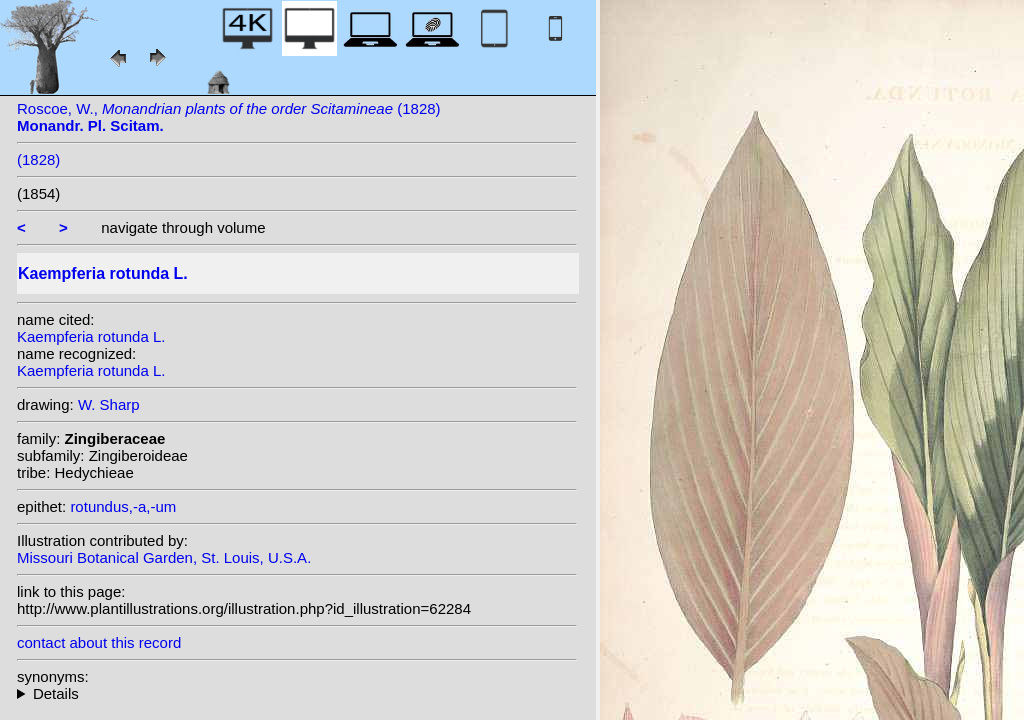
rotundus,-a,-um (123, 506)
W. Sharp (109, 404)
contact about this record (99, 642)
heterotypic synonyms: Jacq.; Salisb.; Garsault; (297, 693)
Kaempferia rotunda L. (91, 336)
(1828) (38, 159)
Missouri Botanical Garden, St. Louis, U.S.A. (164, 557)
